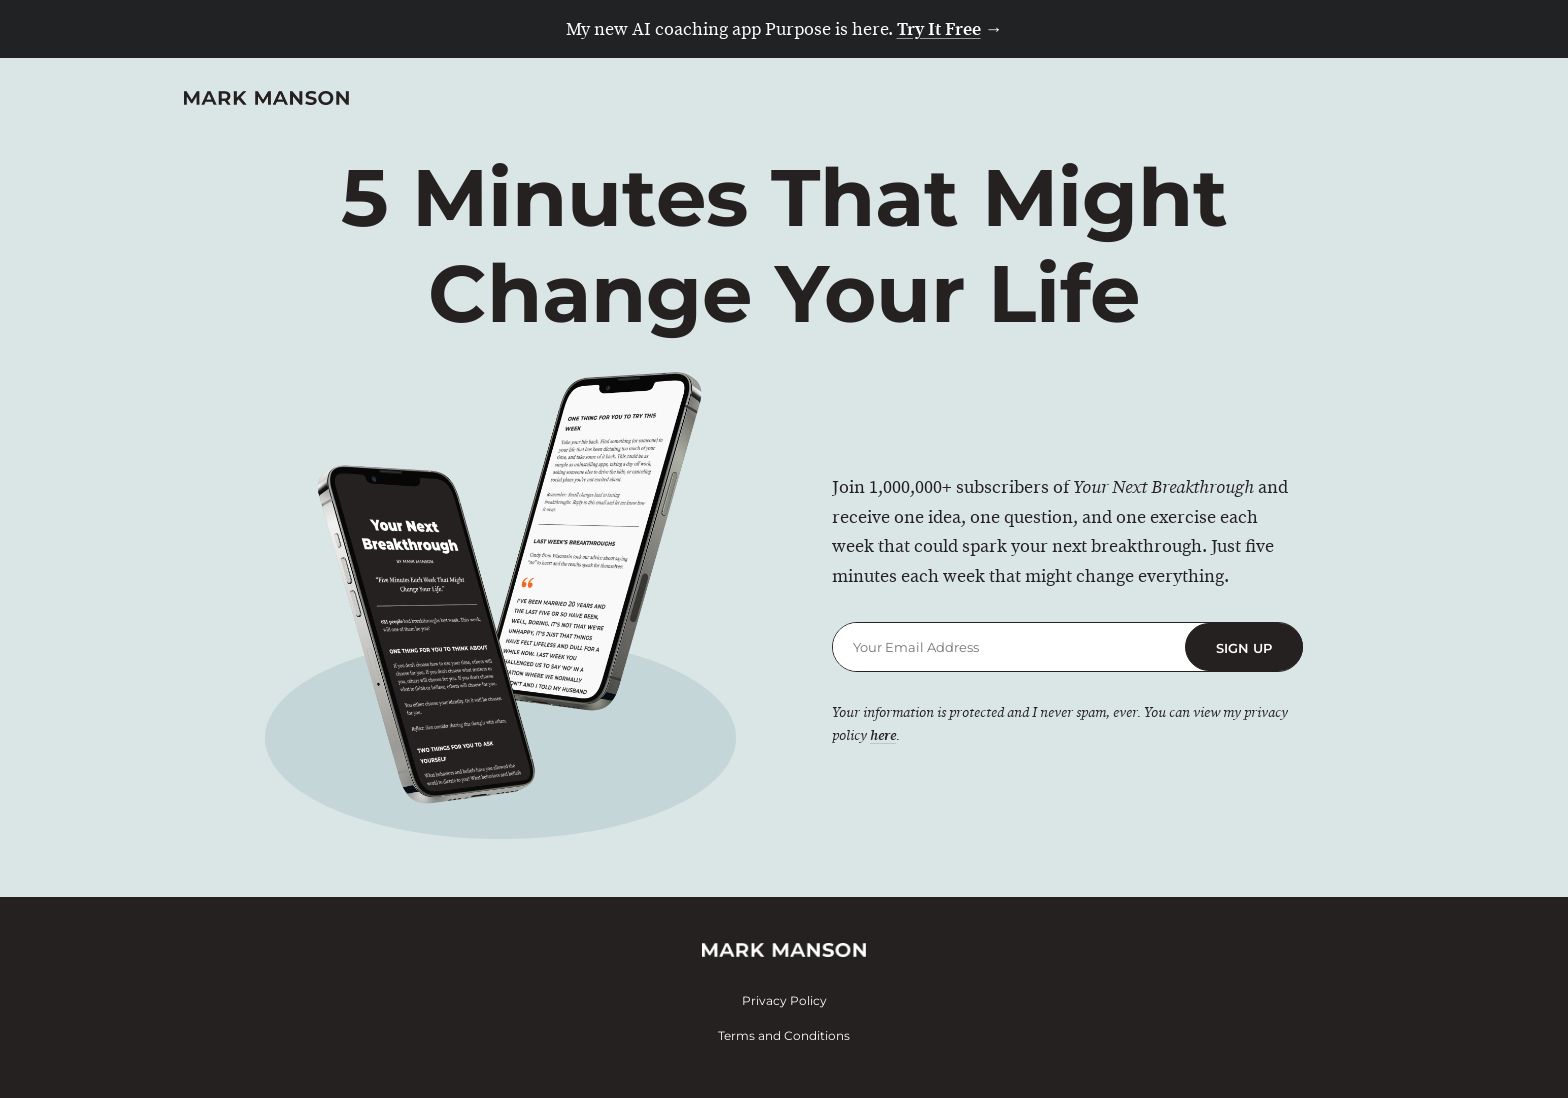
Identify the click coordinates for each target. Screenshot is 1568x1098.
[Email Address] (1009, 647)
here (883, 736)
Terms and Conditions (784, 1035)
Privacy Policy (784, 1000)
